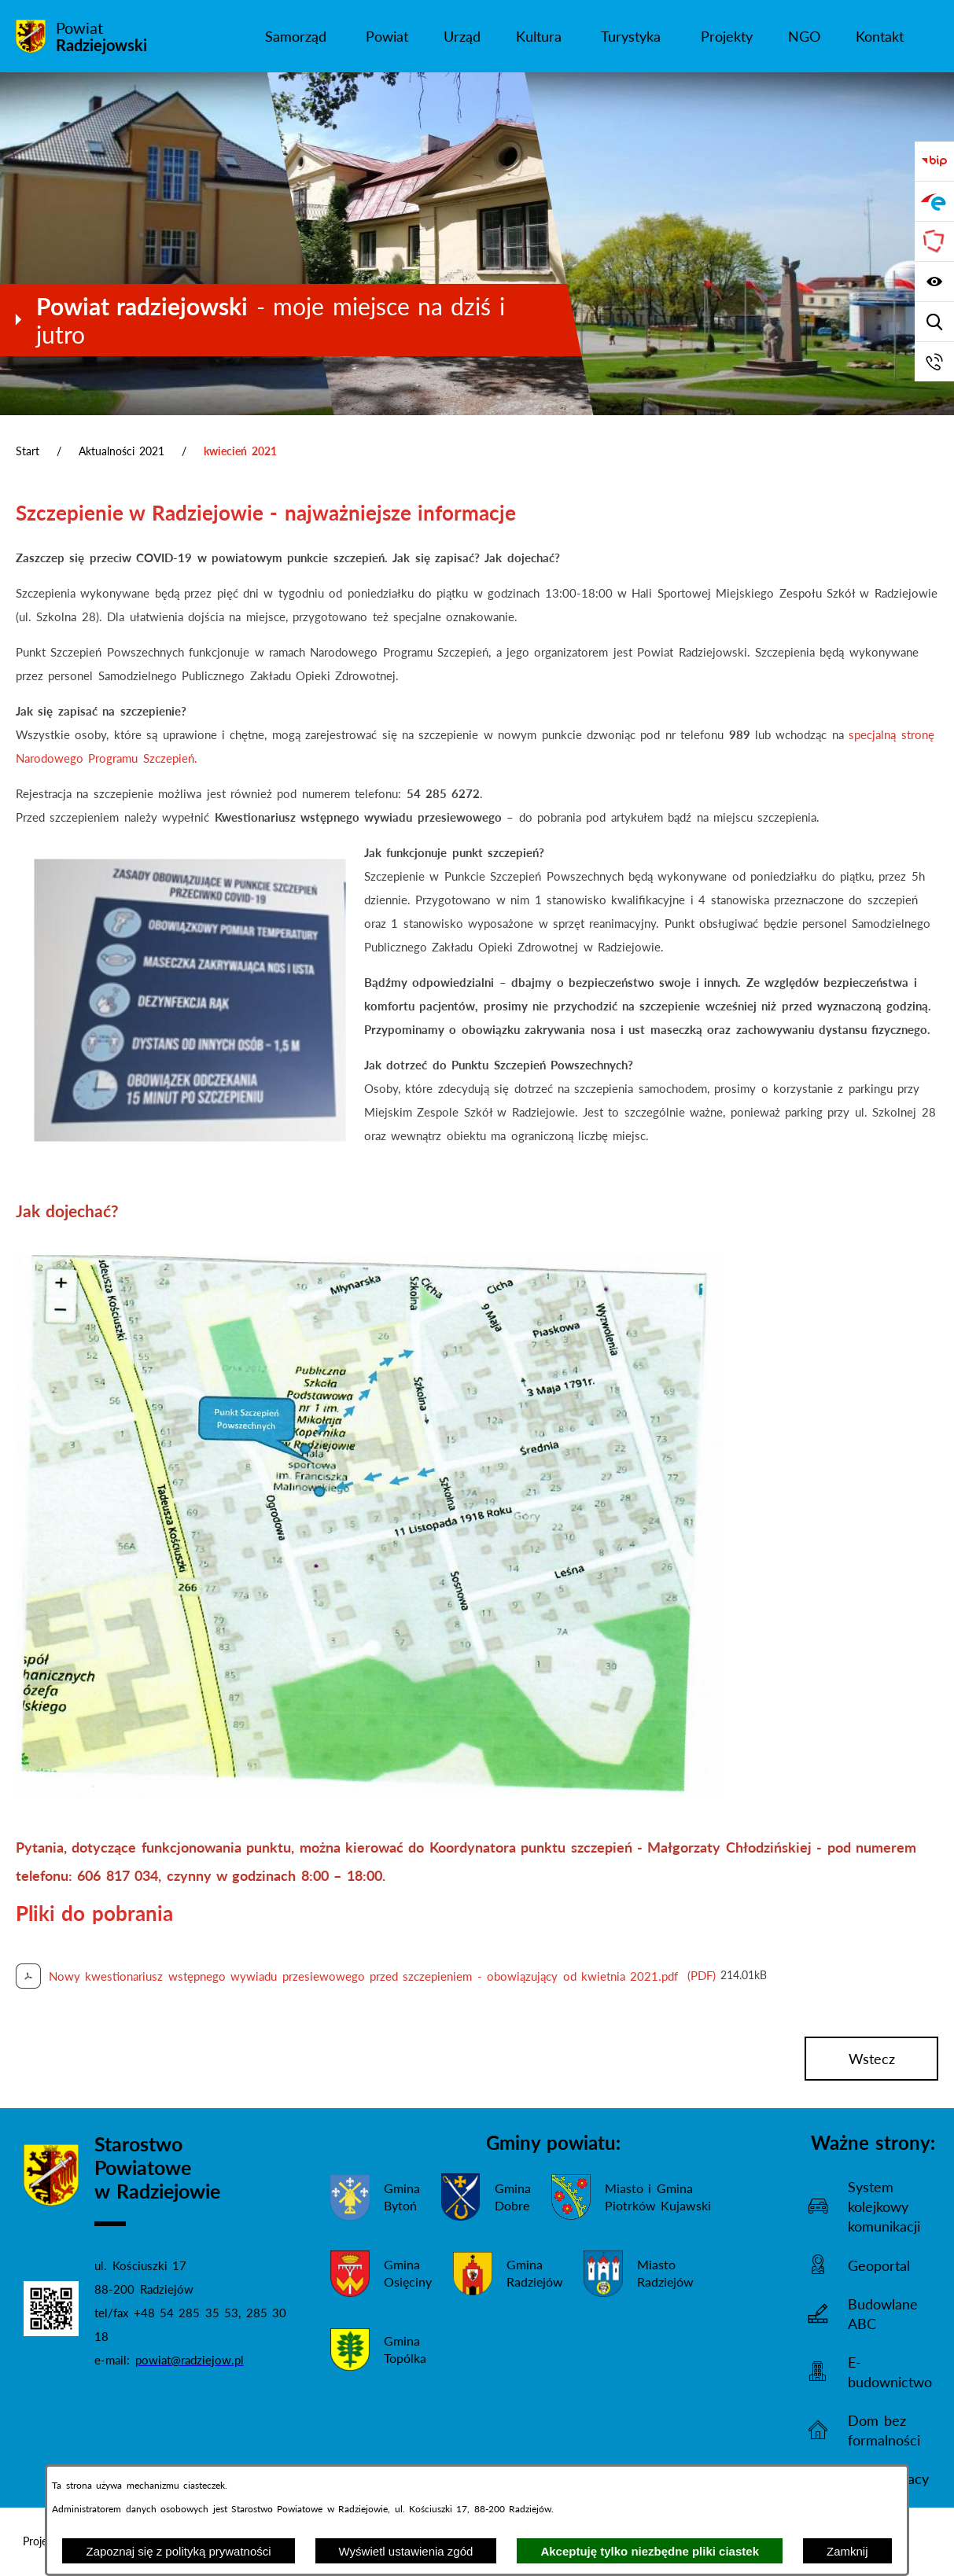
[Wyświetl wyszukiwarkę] (934, 321)
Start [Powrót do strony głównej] (27, 451)
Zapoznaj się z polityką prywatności (178, 2551)
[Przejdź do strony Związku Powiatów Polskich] (934, 241)
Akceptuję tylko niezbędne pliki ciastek (649, 2551)
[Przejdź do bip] (934, 161)
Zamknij (847, 2551)
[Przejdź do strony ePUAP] (934, 201)
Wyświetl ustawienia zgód (406, 2551)
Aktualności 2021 (121, 451)
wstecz (872, 2058)
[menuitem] (296, 36)
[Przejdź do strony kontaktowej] (934, 361)
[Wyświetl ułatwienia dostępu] (934, 281)
